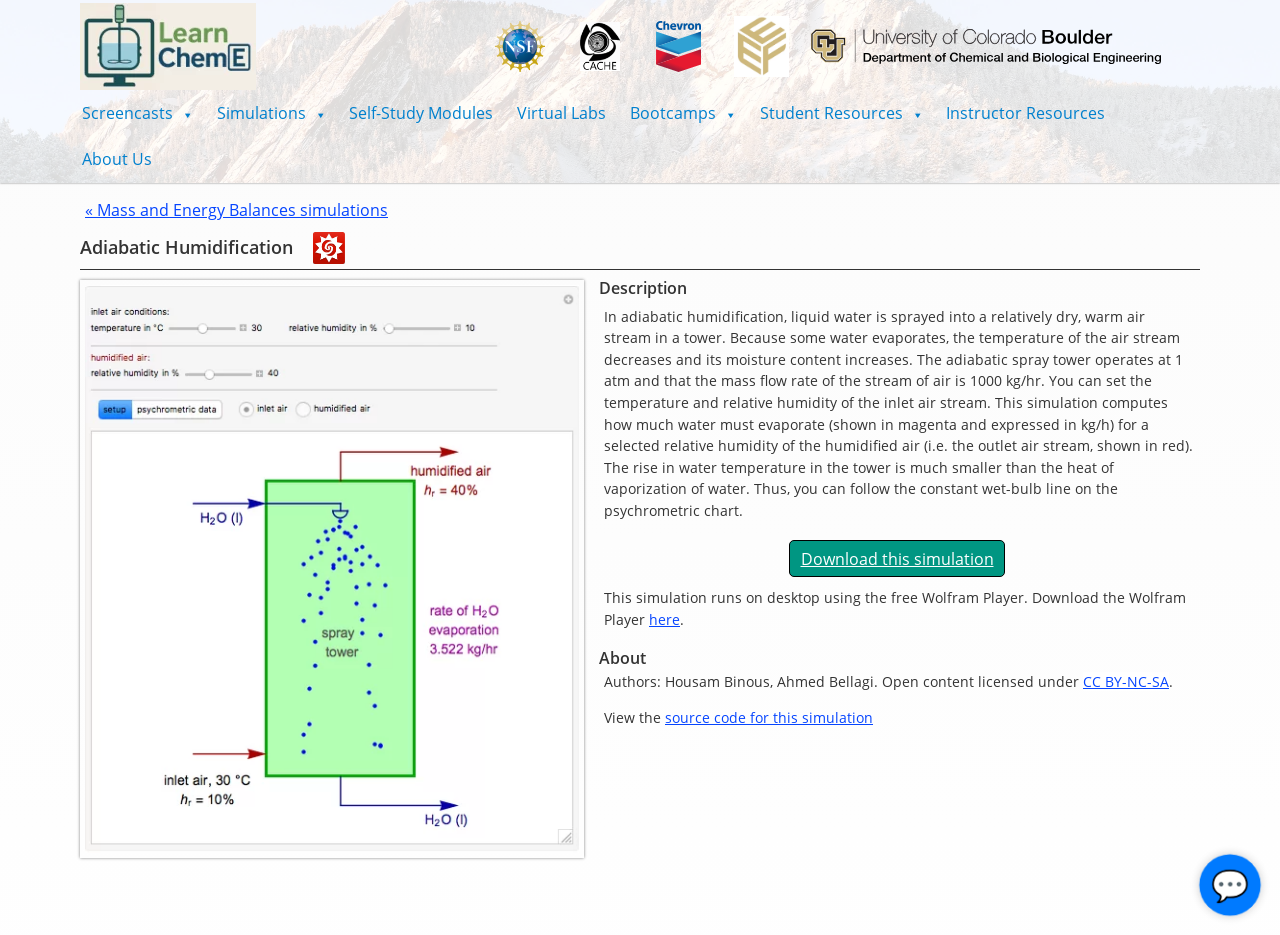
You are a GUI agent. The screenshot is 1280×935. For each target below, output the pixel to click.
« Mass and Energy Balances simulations (236, 210)
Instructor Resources (1025, 113)
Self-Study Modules (421, 113)
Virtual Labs (561, 113)
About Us (117, 159)
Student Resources (841, 113)
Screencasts (137, 113)
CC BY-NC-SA (1126, 681)
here (664, 619)
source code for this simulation (769, 717)
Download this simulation (897, 559)
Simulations (271, 113)
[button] (137, 113)
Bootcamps (683, 113)
